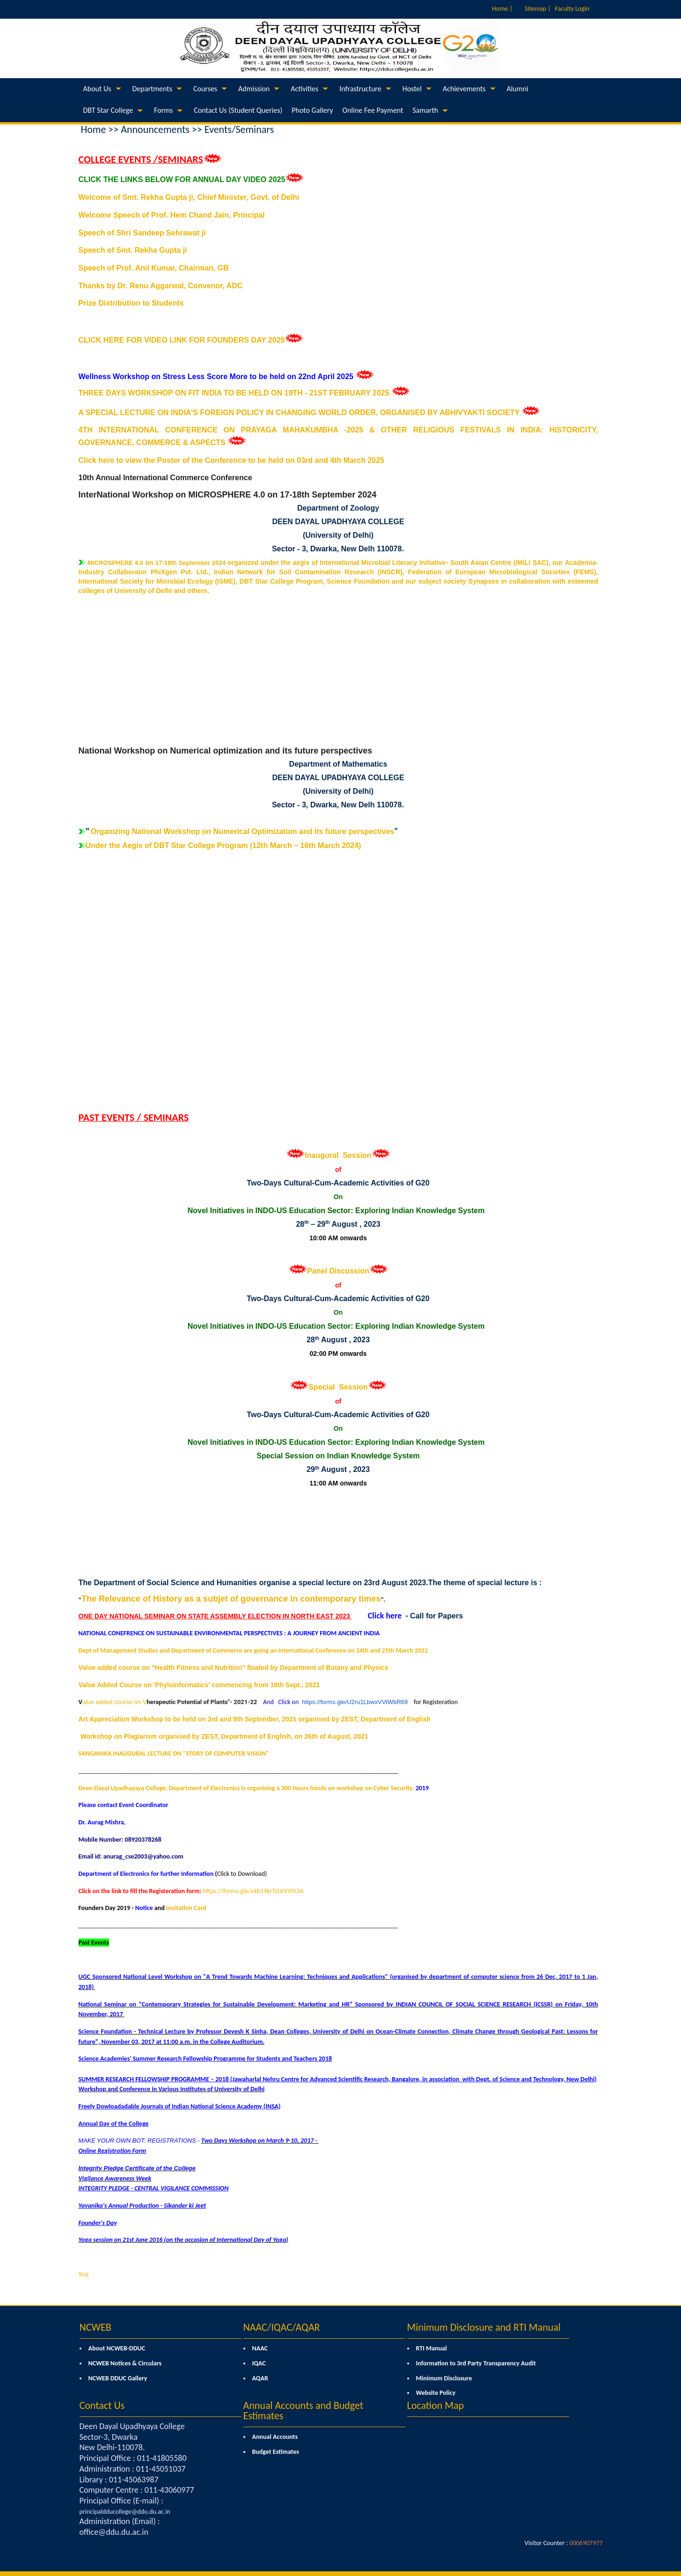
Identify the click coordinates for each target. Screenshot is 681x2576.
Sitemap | (538, 9)
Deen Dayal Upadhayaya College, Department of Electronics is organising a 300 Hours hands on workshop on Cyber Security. (246, 1788)
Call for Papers (436, 1616)
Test (84, 2274)
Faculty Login (572, 9)
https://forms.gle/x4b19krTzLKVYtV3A (253, 1891)
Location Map (435, 2405)
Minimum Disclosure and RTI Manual (484, 2327)
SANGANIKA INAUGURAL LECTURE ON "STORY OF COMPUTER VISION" (174, 1753)
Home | (502, 9)
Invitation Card (186, 1908)
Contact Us (102, 2405)
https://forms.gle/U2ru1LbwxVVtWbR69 (355, 1701)
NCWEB (95, 2327)
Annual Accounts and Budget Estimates (303, 2410)
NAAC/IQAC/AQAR (281, 2327)
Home (93, 129)
